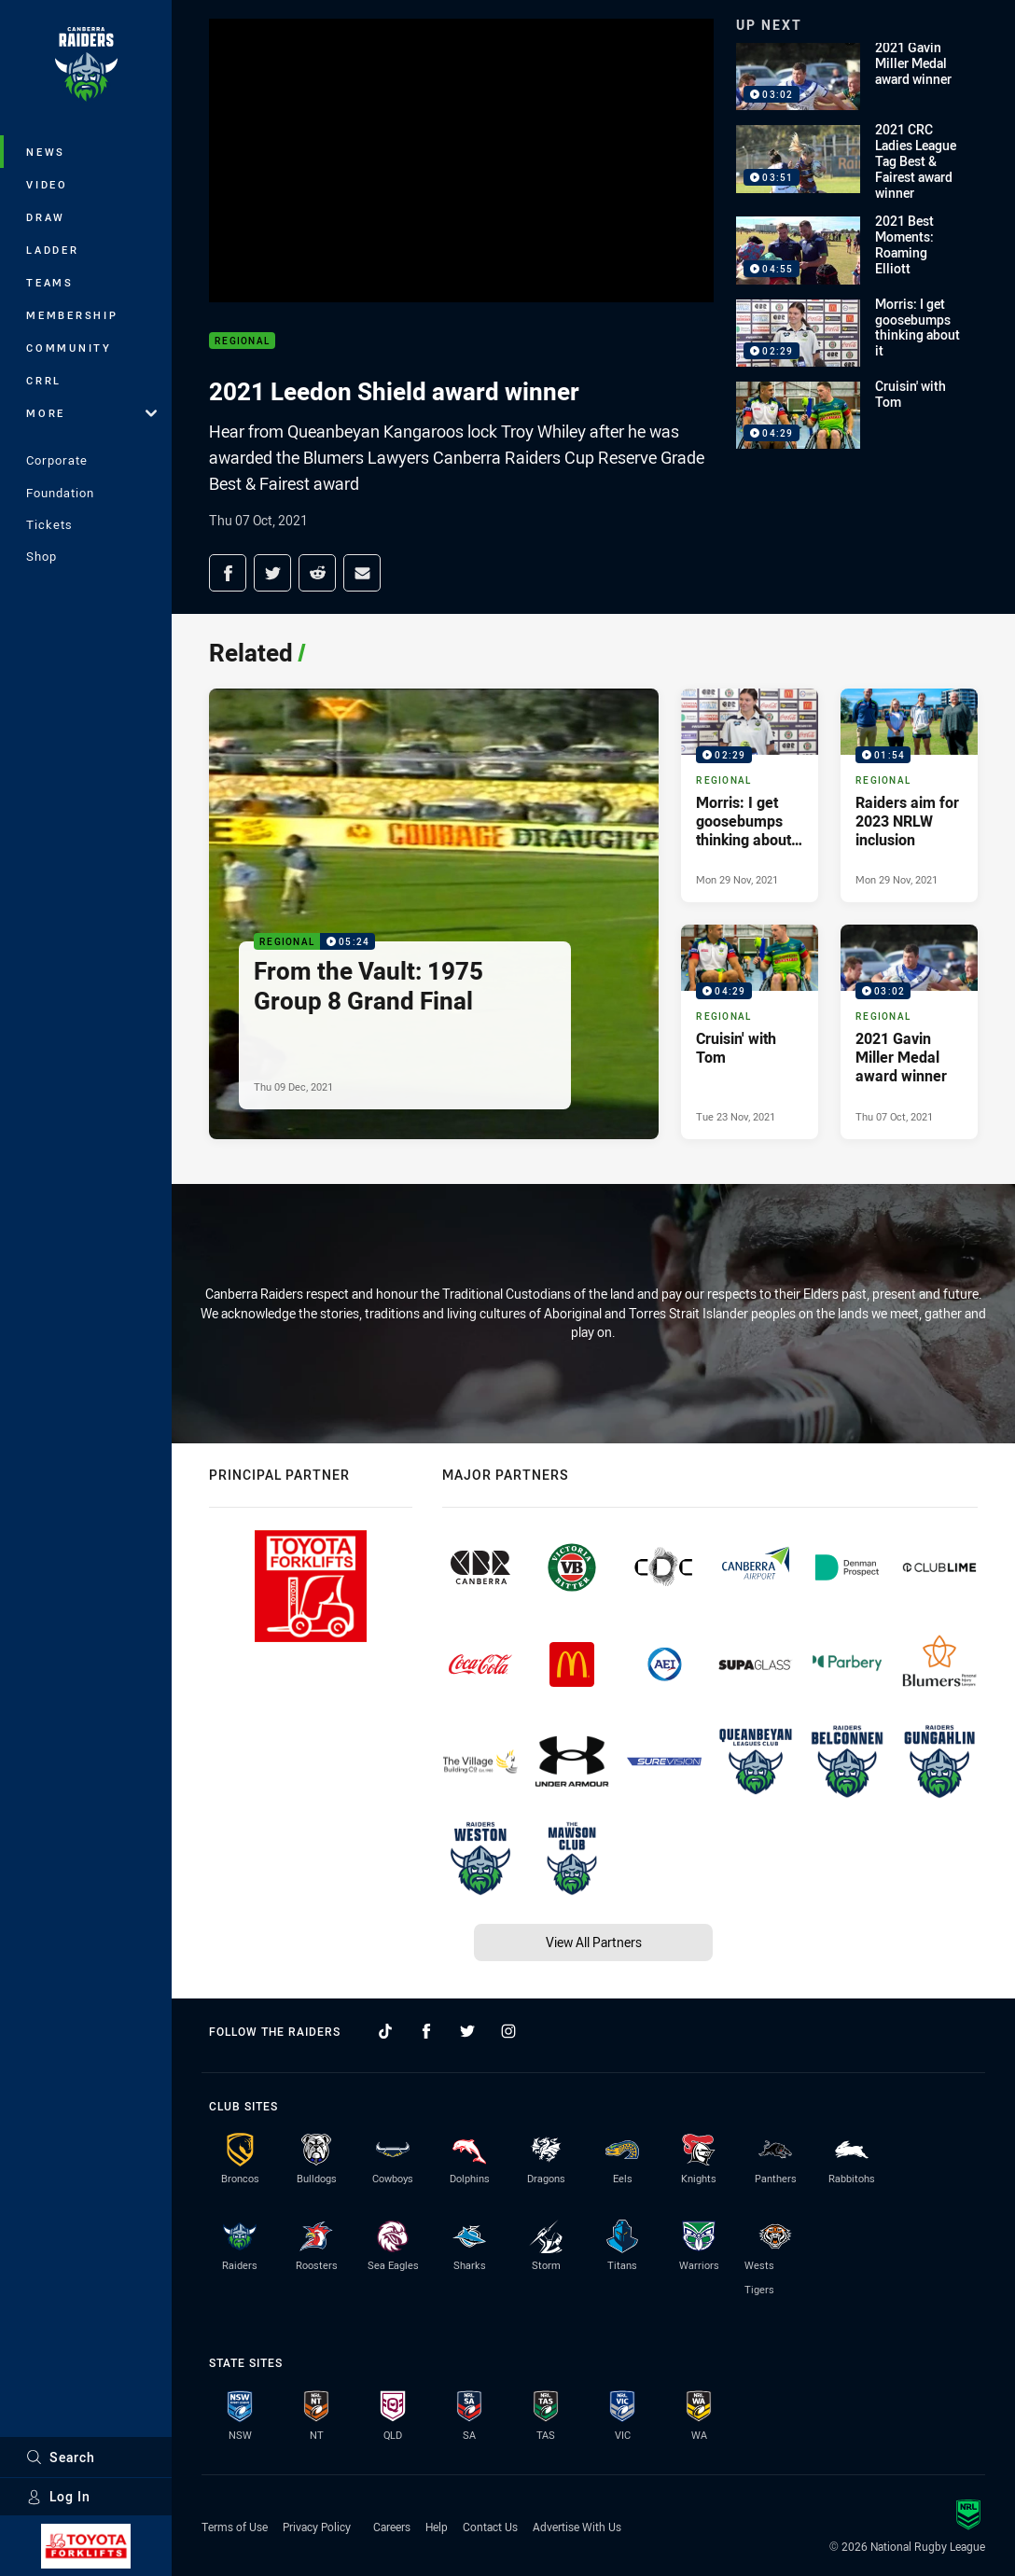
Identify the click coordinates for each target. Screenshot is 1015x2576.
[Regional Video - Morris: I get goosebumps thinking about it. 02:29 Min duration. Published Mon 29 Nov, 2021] (749, 795)
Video (47, 184)
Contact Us (490, 2526)
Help (436, 2526)
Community (69, 348)
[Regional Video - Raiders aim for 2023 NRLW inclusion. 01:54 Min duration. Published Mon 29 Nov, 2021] (909, 795)
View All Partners (594, 1942)
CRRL (44, 380)
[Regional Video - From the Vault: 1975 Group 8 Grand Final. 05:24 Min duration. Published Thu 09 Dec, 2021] (434, 913)
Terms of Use (235, 2526)
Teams (50, 282)
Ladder (52, 250)
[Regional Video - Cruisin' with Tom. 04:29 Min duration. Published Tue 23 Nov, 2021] (749, 1031)
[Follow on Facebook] (426, 2031)
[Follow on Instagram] (508, 2031)
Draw (45, 217)
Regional (242, 341)
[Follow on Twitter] (467, 2031)
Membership (72, 315)
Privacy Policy (317, 2526)
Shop (41, 556)
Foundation (60, 492)
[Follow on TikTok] (385, 2031)
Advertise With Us (577, 2526)
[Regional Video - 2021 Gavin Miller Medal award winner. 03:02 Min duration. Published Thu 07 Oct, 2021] (909, 1031)
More (91, 413)
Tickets (49, 524)
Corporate (57, 460)
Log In (58, 2496)
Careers (391, 2526)
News (45, 152)
